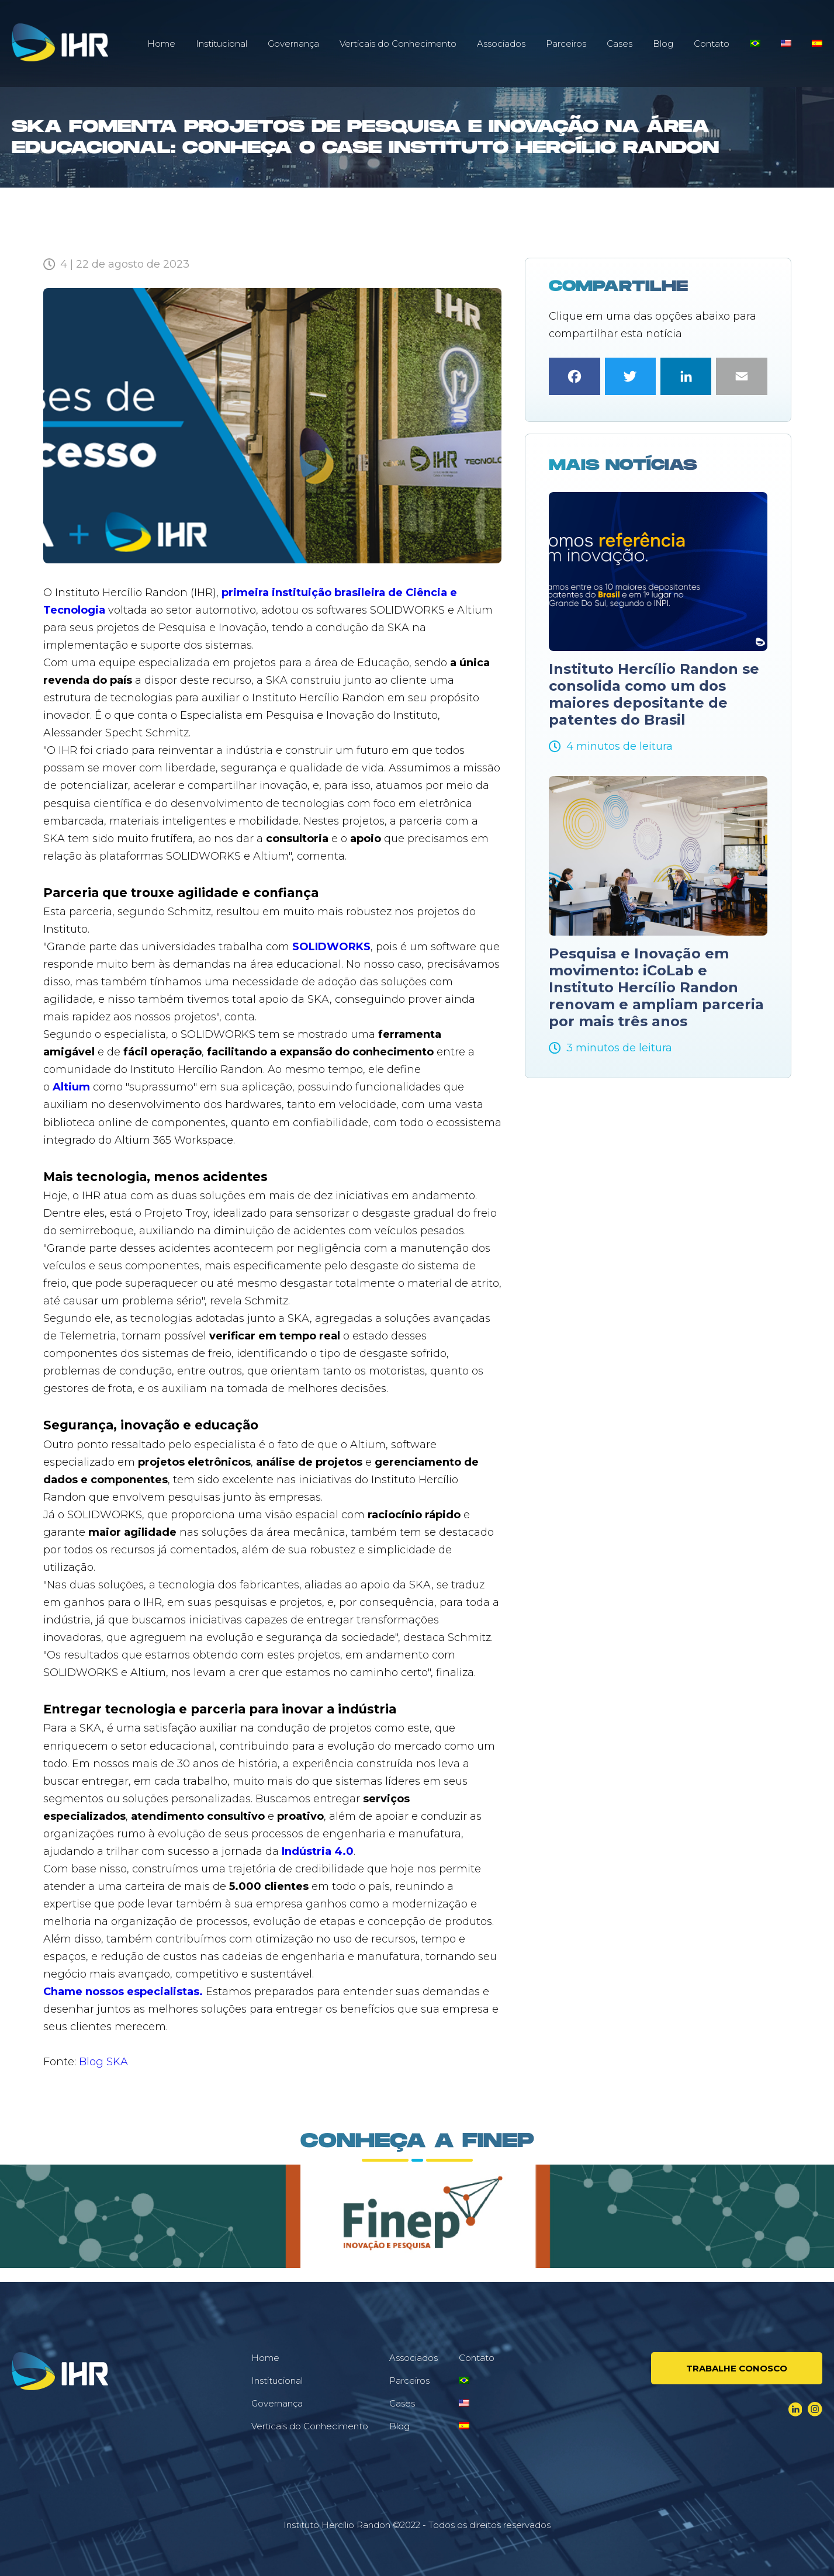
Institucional (221, 43)
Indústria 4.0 (318, 1851)
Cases (619, 43)
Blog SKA (103, 2061)
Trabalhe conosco (736, 2368)
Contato (711, 43)
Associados (501, 43)
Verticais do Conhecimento (398, 43)
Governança (293, 43)
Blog (663, 43)
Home (161, 43)
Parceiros (566, 43)
